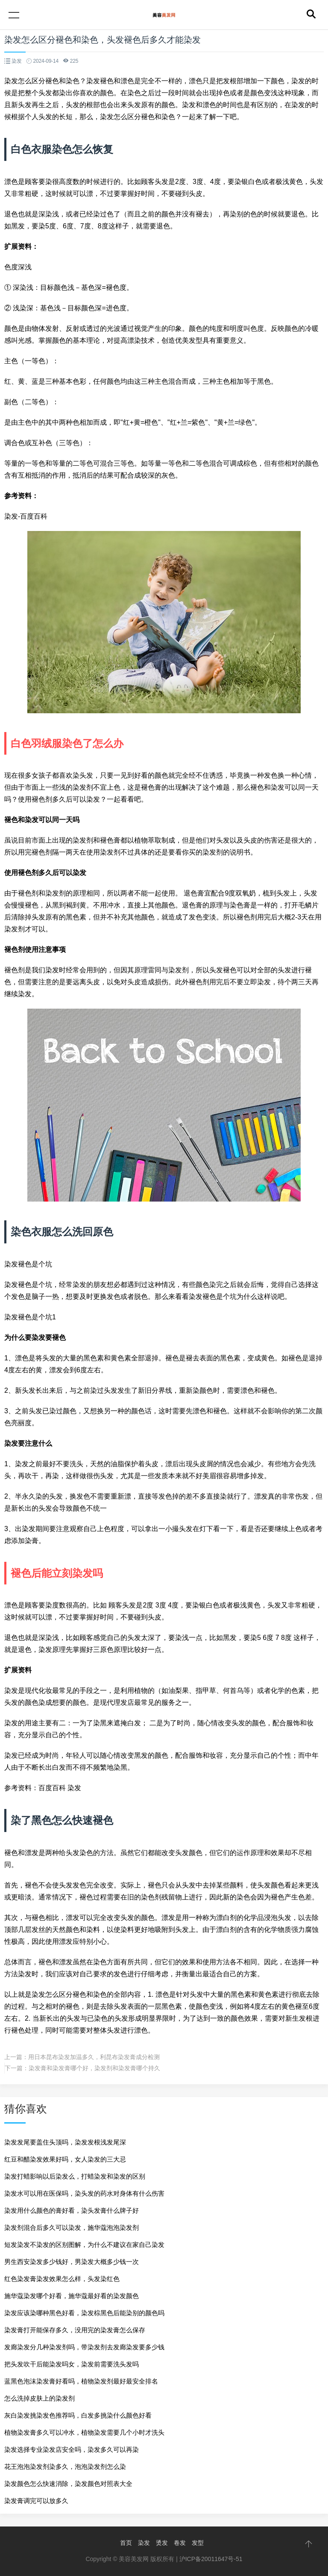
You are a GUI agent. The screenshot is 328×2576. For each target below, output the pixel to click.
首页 (126, 2542)
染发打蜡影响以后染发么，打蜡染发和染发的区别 (74, 2176)
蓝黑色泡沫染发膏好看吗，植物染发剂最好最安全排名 (81, 2381)
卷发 (180, 2542)
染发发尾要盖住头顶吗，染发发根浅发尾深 (65, 2142)
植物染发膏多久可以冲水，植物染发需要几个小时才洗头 (84, 2432)
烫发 (162, 2542)
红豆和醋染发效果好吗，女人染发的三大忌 (65, 2159)
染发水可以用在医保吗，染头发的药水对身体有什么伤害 (84, 2193)
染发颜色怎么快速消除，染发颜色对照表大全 (68, 2483)
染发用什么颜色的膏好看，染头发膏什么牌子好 (71, 2210)
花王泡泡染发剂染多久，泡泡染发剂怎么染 (65, 2466)
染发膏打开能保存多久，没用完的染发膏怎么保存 (74, 2330)
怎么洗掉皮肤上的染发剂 (39, 2398)
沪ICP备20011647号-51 (211, 2559)
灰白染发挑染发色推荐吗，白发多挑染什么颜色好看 (78, 2415)
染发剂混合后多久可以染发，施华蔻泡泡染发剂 (71, 2227)
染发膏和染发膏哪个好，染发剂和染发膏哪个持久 (94, 2068)
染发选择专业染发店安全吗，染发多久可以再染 (71, 2449)
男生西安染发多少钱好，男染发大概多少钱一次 (71, 2261)
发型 (198, 2542)
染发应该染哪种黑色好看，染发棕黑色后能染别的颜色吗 (84, 2312)
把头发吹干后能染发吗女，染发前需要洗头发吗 (71, 2364)
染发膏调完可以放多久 (36, 2500)
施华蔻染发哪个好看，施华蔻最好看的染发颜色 (71, 2295)
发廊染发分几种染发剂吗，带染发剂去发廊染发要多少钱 (84, 2347)
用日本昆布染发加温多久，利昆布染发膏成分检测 (94, 2057)
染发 (144, 2542)
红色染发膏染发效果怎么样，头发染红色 (62, 2278)
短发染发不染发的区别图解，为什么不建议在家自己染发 (84, 2244)
